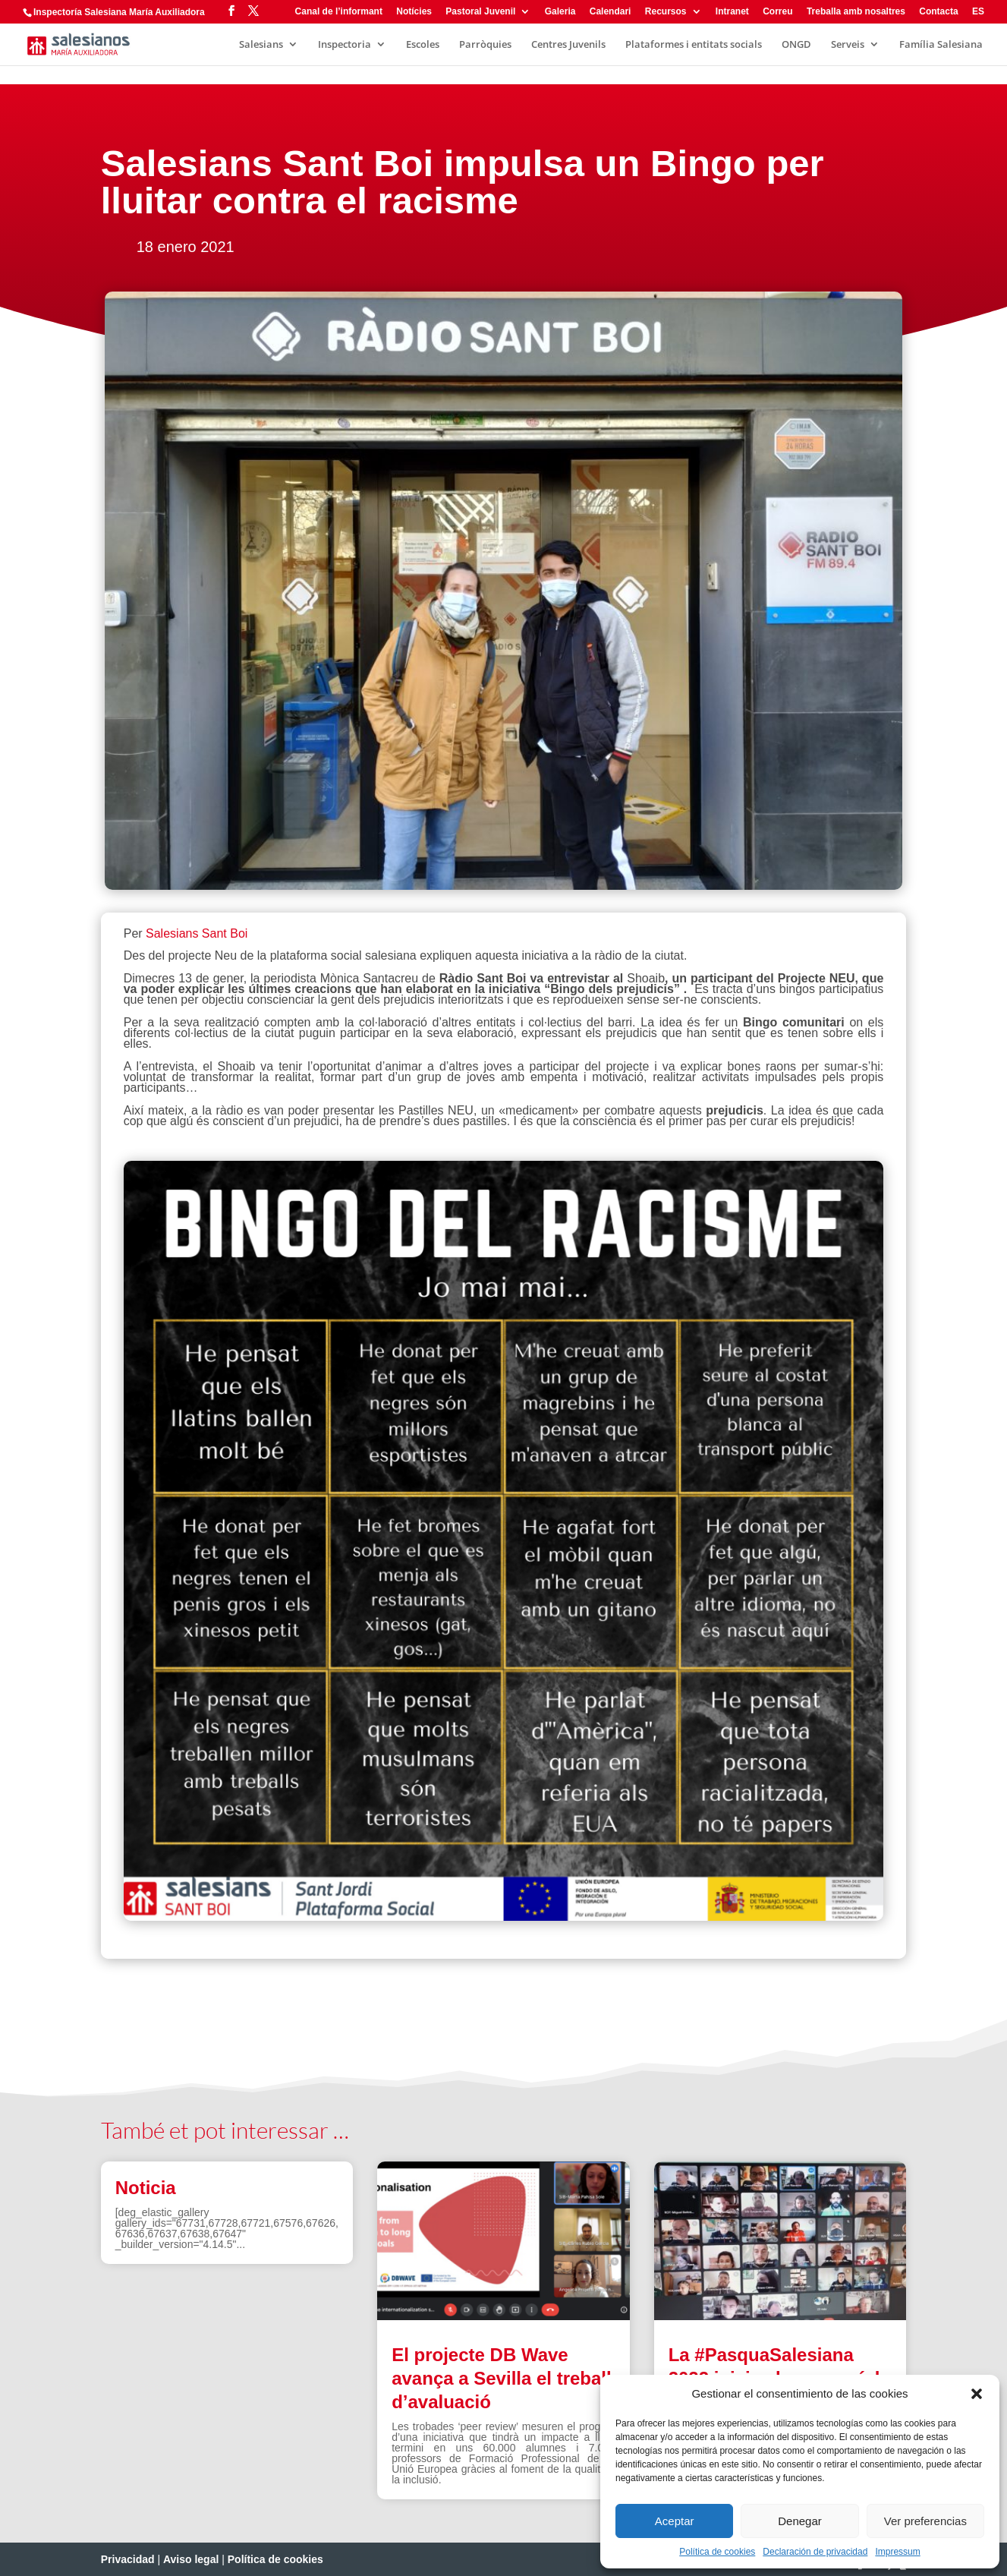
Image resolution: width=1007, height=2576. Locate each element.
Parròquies (485, 45)
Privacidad (128, 2559)
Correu (777, 12)
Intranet (732, 12)
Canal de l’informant (338, 12)
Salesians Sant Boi (196, 933)
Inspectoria (344, 45)
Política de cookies (717, 2551)
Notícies (414, 12)
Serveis (847, 45)
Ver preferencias (925, 2521)
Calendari (610, 12)
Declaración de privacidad (815, 2551)
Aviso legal (191, 2559)
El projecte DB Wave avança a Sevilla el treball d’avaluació (502, 2378)
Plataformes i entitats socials (693, 45)
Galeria (560, 12)
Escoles (422, 45)
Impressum (897, 2551)
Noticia (145, 2187)
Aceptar (674, 2521)
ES (978, 12)
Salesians (261, 45)
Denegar (800, 2521)
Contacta (938, 12)
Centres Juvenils (568, 45)
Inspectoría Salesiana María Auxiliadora (119, 12)
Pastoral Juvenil (480, 12)
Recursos (666, 12)
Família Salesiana (941, 45)
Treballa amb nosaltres (856, 12)
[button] (976, 2393)
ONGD (796, 45)
